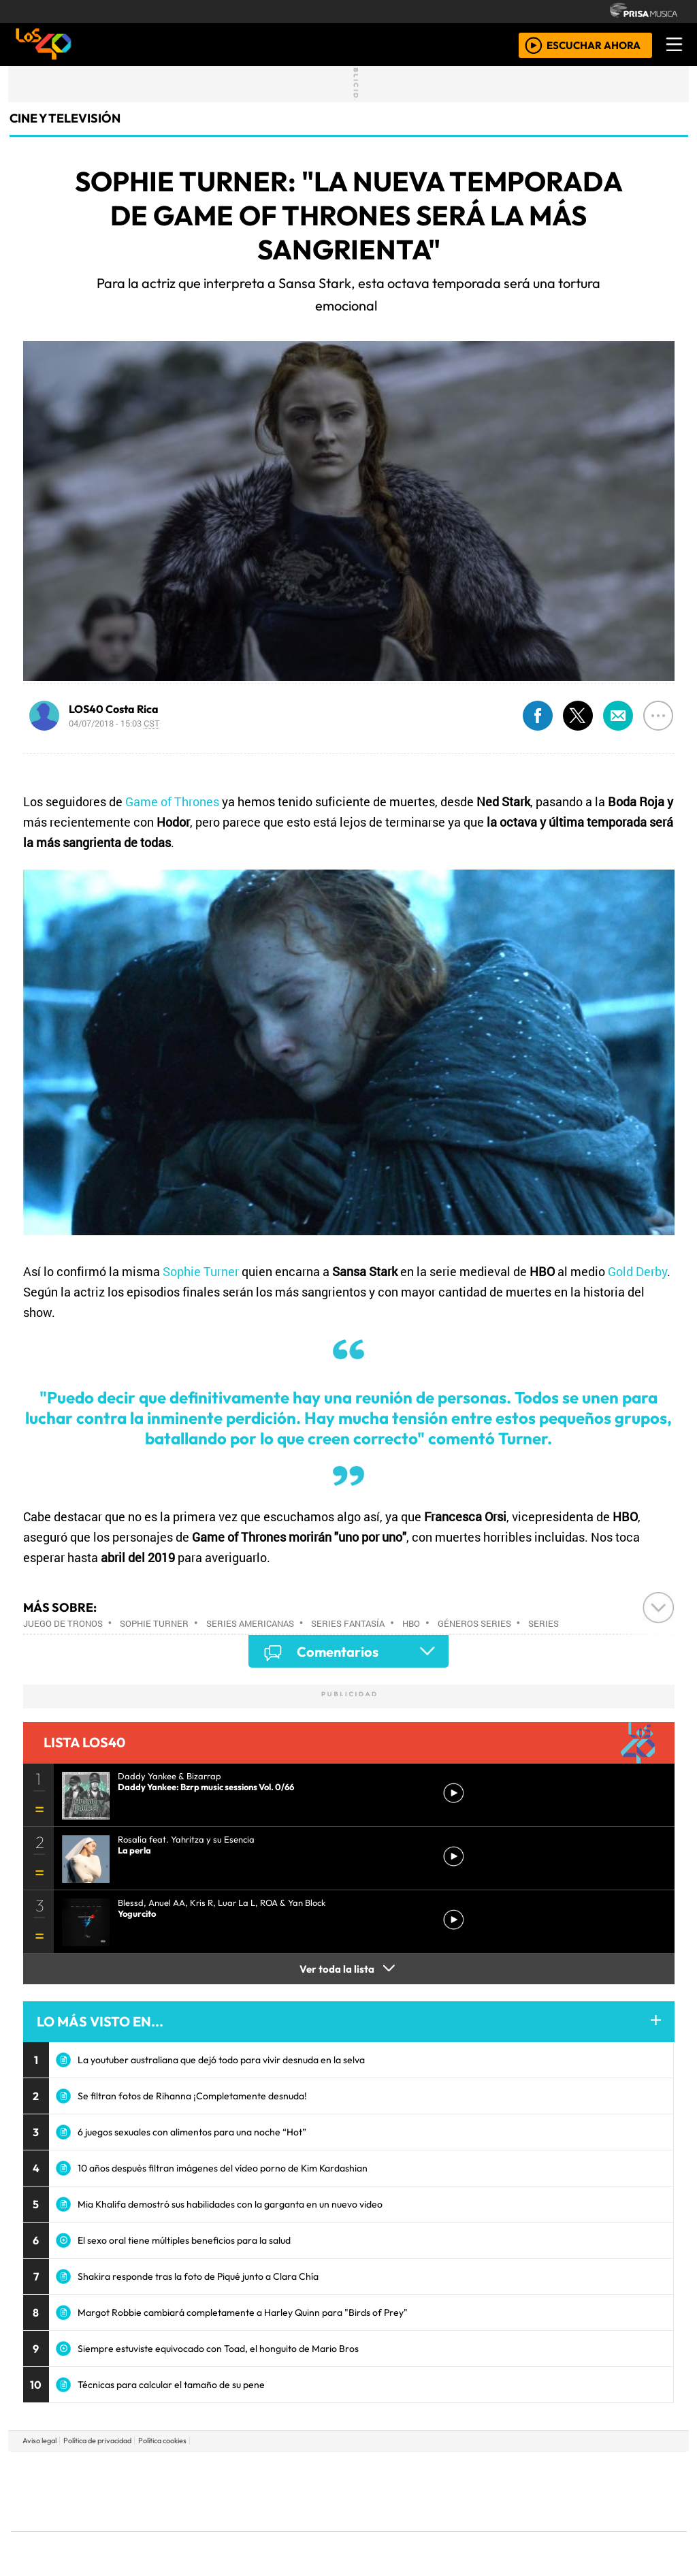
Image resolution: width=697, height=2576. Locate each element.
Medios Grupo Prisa (71, 2515)
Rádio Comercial (615, 2528)
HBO (411, 1623)
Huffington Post (211, 2491)
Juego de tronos (63, 1623)
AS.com (500, 2470)
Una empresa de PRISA (72, 2481)
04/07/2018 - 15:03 (114, 723)
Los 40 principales (258, 2470)
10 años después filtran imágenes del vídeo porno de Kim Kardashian (223, 2168)
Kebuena (597, 2491)
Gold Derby (637, 1271)
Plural (315, 2528)
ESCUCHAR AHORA (594, 44)
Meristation (554, 2528)
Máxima (466, 2491)
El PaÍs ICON (375, 2528)
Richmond (184, 2528)
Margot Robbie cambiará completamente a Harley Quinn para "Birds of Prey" (243, 2312)
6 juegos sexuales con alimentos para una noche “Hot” (192, 2132)
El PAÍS (193, 2470)
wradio (325, 2491)
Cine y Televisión (65, 118)
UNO (286, 2491)
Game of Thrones (172, 801)
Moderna (251, 2528)
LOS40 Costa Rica (114, 709)
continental (429, 2491)
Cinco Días (377, 2491)
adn (545, 2470)
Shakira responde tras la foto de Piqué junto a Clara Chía (198, 2276)
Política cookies (162, 2440)
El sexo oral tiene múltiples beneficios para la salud (184, 2240)
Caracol (595, 2470)
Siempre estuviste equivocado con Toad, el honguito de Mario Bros (218, 2348)
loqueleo (488, 2528)
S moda (430, 2528)
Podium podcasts (184, 2508)
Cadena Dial (548, 2491)
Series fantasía (348, 1623)
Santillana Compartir (394, 2470)
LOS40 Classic (506, 2491)
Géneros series (474, 1623)
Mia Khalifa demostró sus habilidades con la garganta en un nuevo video (230, 2204)
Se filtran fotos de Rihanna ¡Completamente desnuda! (192, 2096)
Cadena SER (456, 2470)
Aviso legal (39, 2440)
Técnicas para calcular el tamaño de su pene (171, 2385)
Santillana (322, 2470)
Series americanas (250, 1623)
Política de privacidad (97, 2440)
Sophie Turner (201, 1271)
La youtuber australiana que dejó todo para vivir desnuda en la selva (221, 2060)
